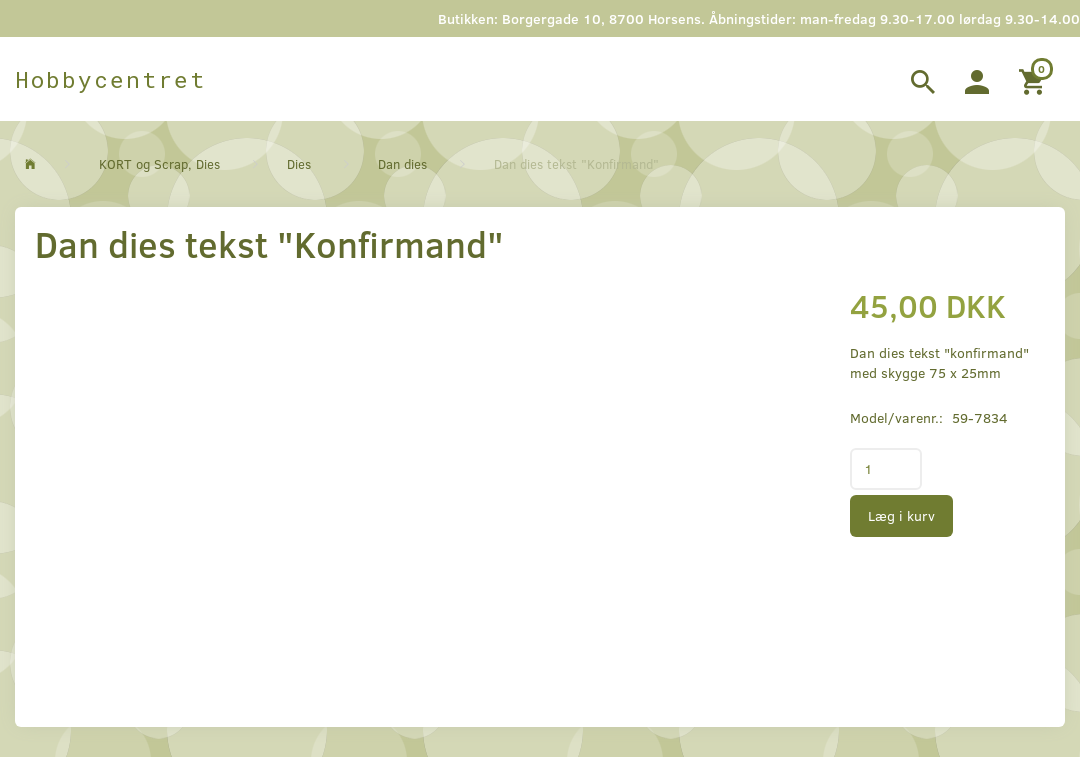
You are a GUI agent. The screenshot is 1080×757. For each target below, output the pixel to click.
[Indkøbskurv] (1034, 79)
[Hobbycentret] (110, 79)
